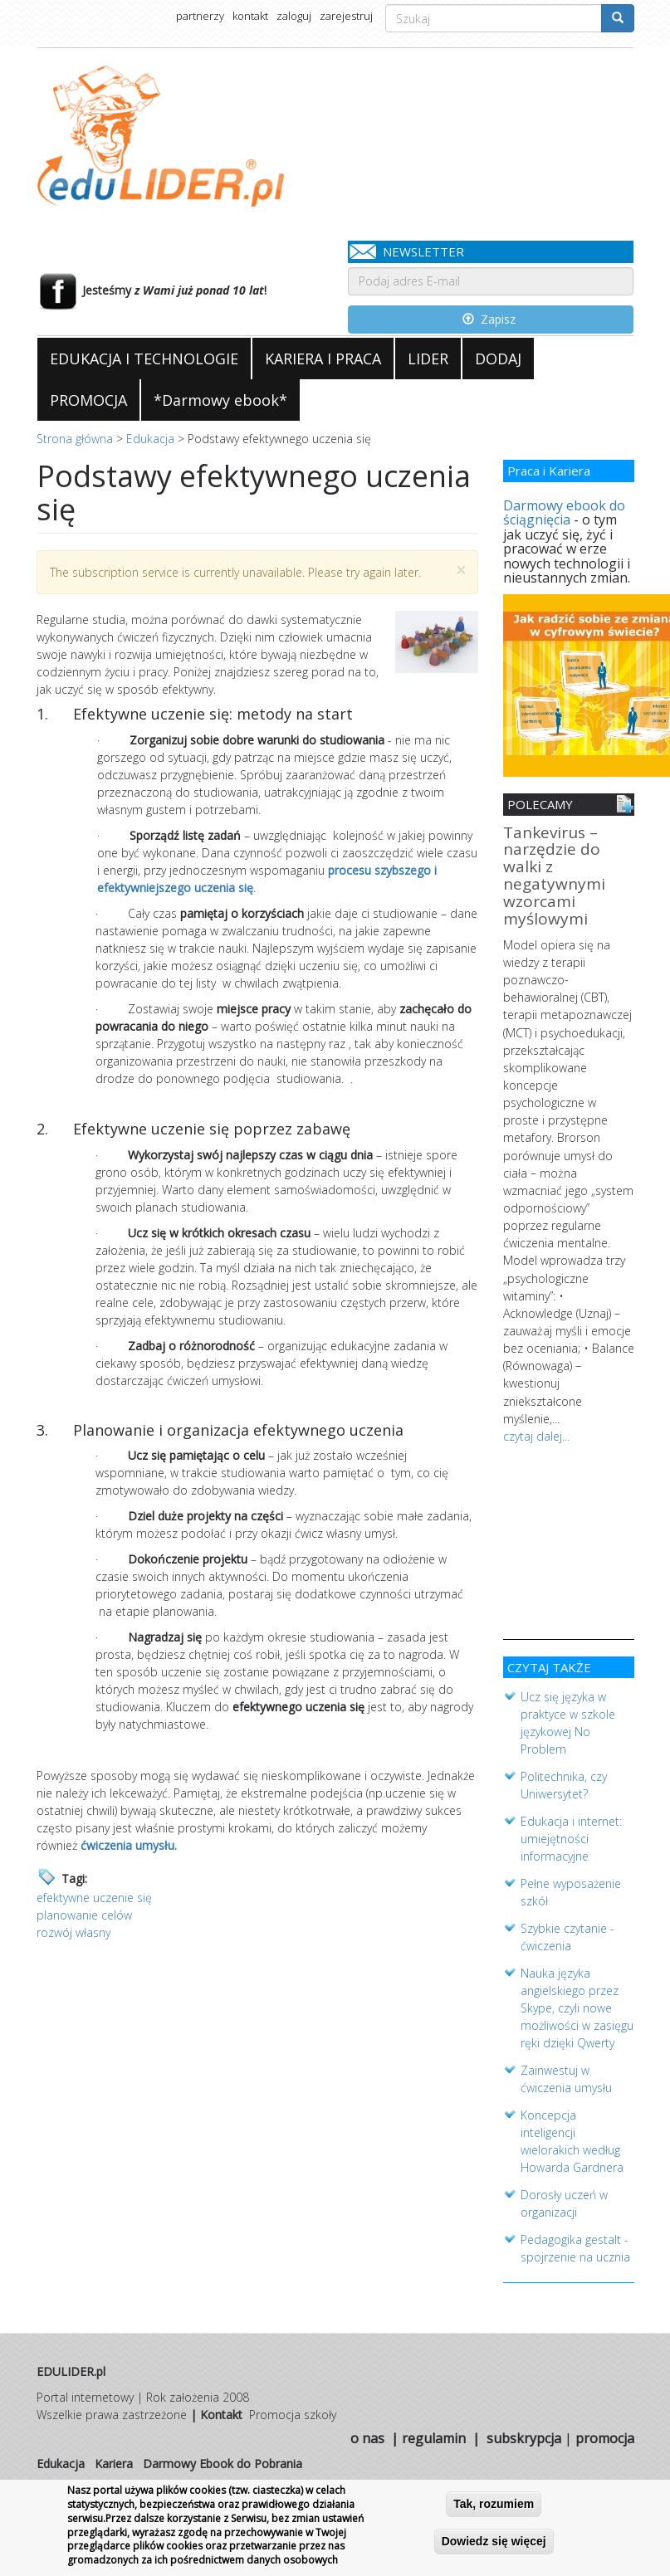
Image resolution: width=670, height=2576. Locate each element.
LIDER (428, 358)
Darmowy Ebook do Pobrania (222, 2460)
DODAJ (498, 358)
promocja (604, 2435)
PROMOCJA (88, 400)
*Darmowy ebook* (220, 400)
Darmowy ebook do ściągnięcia (564, 512)
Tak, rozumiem (493, 2504)
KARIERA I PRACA (323, 358)
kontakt (250, 15)
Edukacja (150, 438)
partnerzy (200, 15)
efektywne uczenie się (94, 1897)
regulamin (434, 2435)
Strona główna (75, 438)
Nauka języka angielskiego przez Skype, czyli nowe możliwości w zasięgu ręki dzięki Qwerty (577, 2004)
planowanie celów (84, 1915)
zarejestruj (346, 15)
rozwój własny (73, 1932)
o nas (367, 2435)
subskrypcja (524, 2435)
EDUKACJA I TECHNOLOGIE (144, 358)
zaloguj (293, 15)
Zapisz (489, 319)
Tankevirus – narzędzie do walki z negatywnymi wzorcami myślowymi (554, 876)
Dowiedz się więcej (494, 2542)
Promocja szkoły (292, 2411)
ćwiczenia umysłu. (129, 1845)
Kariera (114, 2460)
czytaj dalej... (536, 1433)
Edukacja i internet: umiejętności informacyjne (571, 1835)
